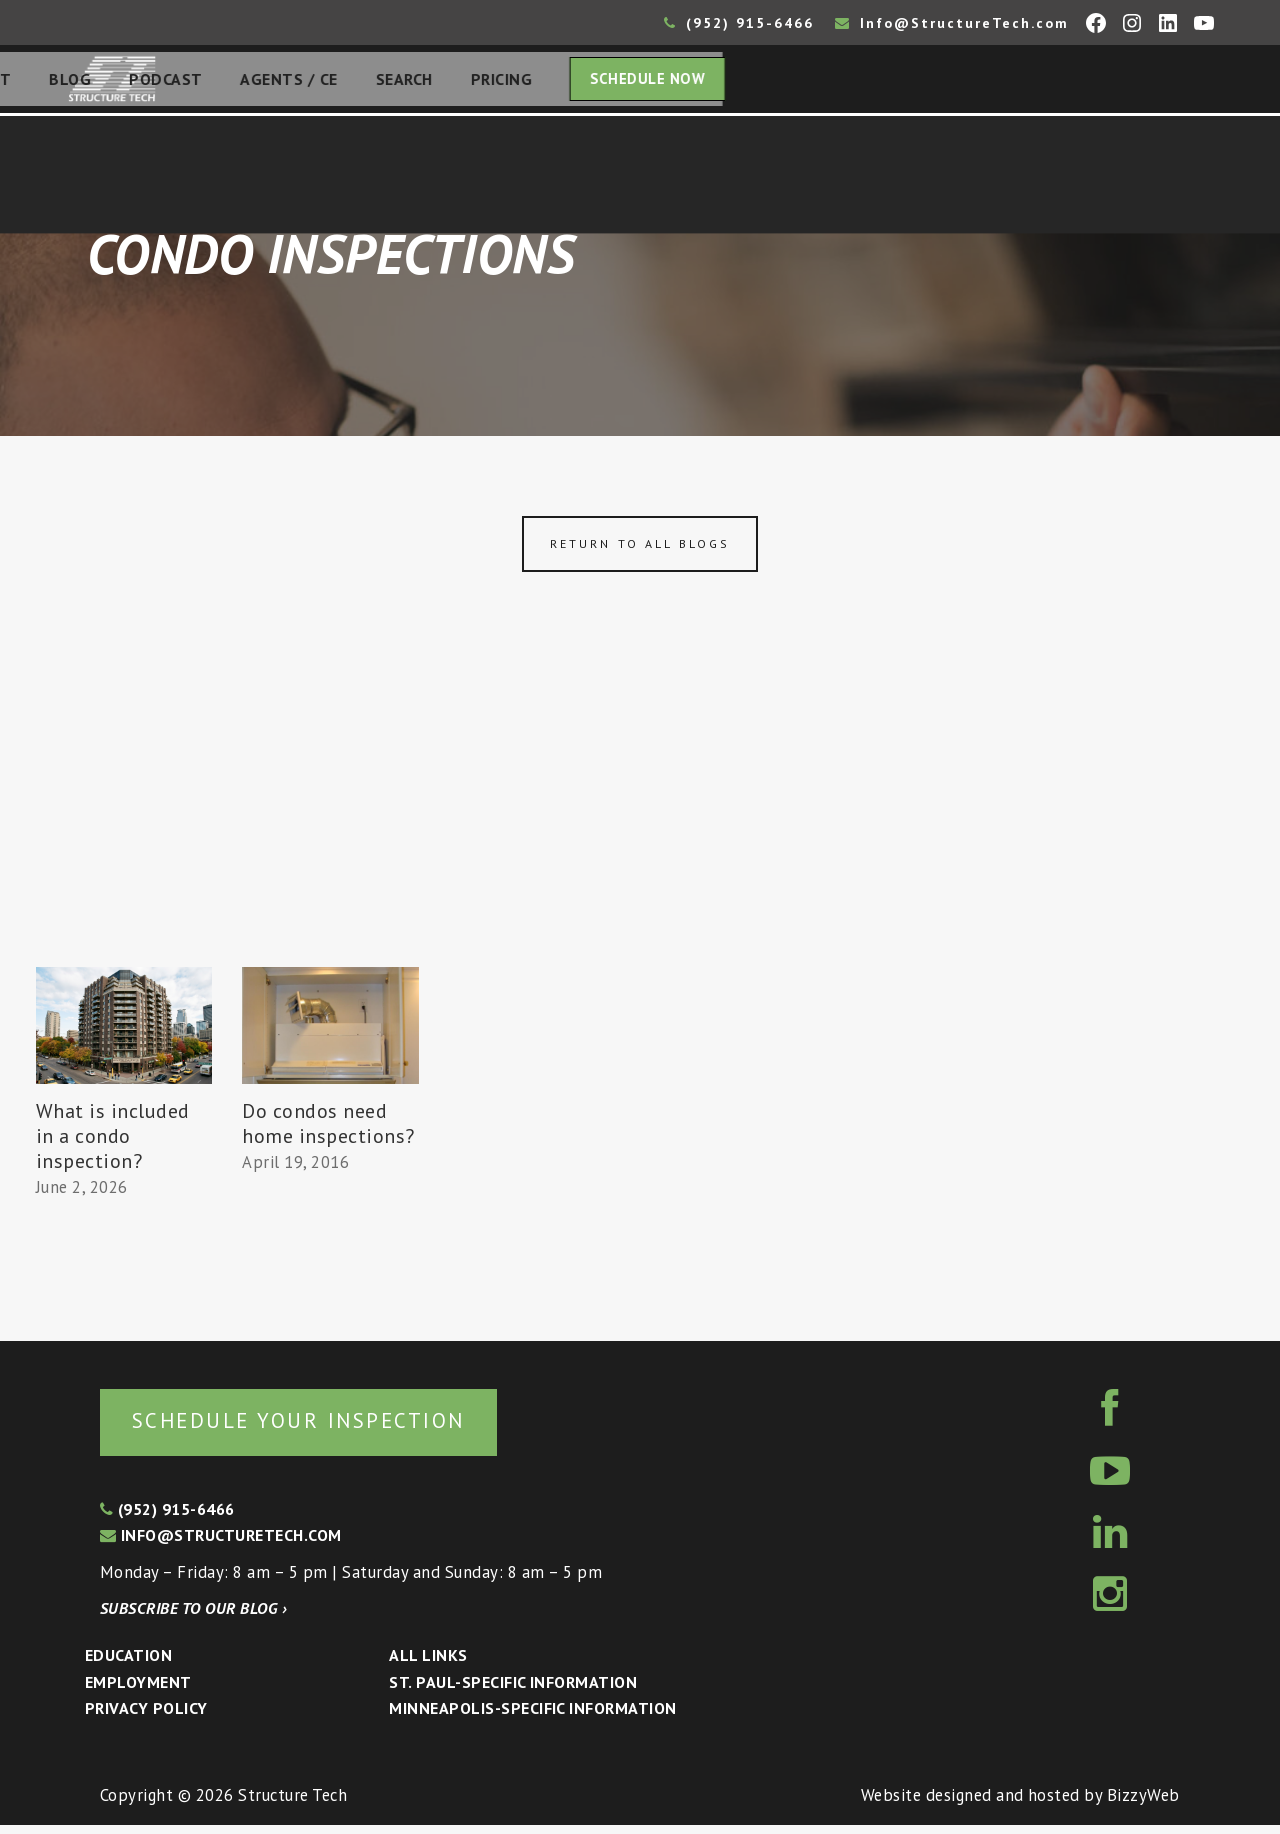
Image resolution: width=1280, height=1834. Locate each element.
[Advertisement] (640, 823)
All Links (428, 1664)
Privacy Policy (146, 1717)
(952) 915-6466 (739, 23)
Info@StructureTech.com (952, 23)
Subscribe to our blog (193, 1617)
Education (128, 1664)
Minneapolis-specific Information (532, 1717)
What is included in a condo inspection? (113, 1142)
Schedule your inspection (335, 1427)
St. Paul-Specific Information (513, 1691)
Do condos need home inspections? (328, 1129)
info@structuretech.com (221, 1544)
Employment (138, 1691)
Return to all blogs (640, 549)
